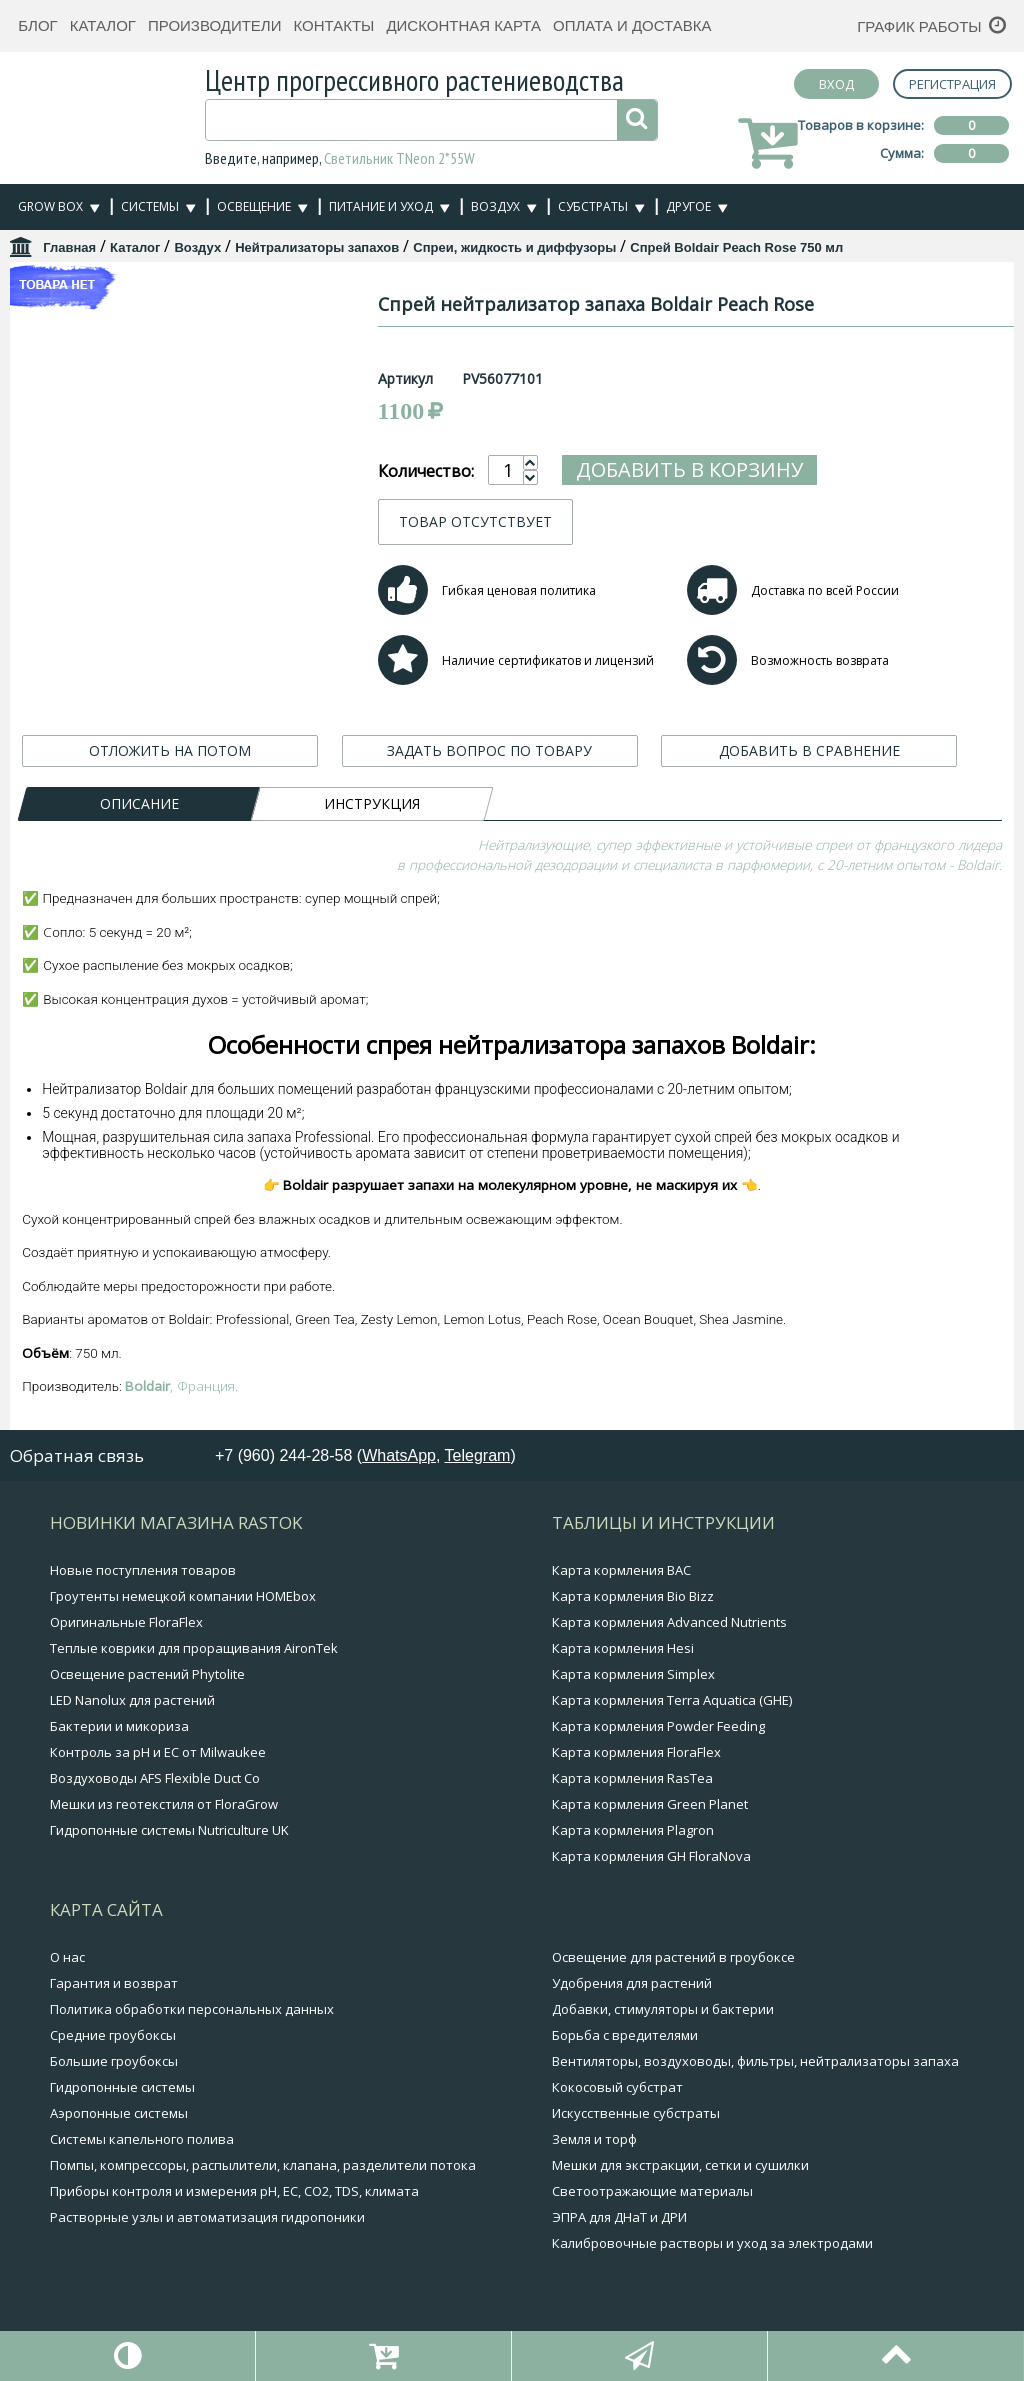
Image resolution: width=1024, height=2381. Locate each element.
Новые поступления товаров (143, 1570)
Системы (150, 206)
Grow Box (50, 206)
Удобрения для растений (632, 1983)
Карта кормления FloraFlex (636, 1752)
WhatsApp (399, 1455)
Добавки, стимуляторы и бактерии (663, 2009)
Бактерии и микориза (119, 1726)
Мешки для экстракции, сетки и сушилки (680, 2165)
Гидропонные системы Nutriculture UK (169, 1830)
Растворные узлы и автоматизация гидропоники (207, 2217)
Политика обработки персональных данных (192, 2009)
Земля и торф (594, 2139)
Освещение (254, 206)
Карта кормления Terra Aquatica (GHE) (672, 1700)
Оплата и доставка (632, 25)
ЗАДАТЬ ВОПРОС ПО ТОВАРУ (489, 750)
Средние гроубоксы (113, 2035)
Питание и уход (381, 206)
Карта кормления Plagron (633, 1830)
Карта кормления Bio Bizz (633, 1596)
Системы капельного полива (142, 2139)
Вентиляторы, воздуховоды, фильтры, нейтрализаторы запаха (755, 2061)
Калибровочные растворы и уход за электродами (712, 2243)
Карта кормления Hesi (623, 1648)
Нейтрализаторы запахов (317, 247)
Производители (215, 25)
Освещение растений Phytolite (147, 1674)
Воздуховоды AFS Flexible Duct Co (155, 1778)
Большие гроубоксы (114, 2061)
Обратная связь (77, 1455)
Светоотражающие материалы (652, 2191)
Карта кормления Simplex (633, 1674)
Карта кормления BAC (621, 1570)
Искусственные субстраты (636, 2113)
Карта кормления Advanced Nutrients (669, 1622)
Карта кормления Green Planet (650, 1804)
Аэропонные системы (119, 2113)
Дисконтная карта (463, 25)
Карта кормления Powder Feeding (658, 1726)
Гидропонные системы (122, 2087)
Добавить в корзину (784, 469)
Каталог (103, 25)
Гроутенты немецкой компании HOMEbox (183, 1596)
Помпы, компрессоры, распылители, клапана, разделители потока (263, 2165)
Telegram (478, 1455)
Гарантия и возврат (114, 1983)
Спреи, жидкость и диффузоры (514, 247)
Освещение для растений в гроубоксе (673, 1957)
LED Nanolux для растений (132, 1700)
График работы (919, 26)
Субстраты (593, 206)
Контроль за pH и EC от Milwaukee (158, 1752)
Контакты (333, 25)
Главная (69, 247)
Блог (37, 25)
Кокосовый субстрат (617, 2087)
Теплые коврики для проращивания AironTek (194, 1648)
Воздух (495, 206)
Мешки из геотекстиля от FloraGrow (164, 1804)
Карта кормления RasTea (632, 1778)
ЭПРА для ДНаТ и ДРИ (619, 2217)
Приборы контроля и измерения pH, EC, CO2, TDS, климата (234, 2191)
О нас (67, 1957)
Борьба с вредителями (625, 2035)
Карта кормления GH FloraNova (651, 1856)
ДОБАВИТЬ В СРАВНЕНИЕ (809, 750)
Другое (688, 206)
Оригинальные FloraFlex (126, 1622)
